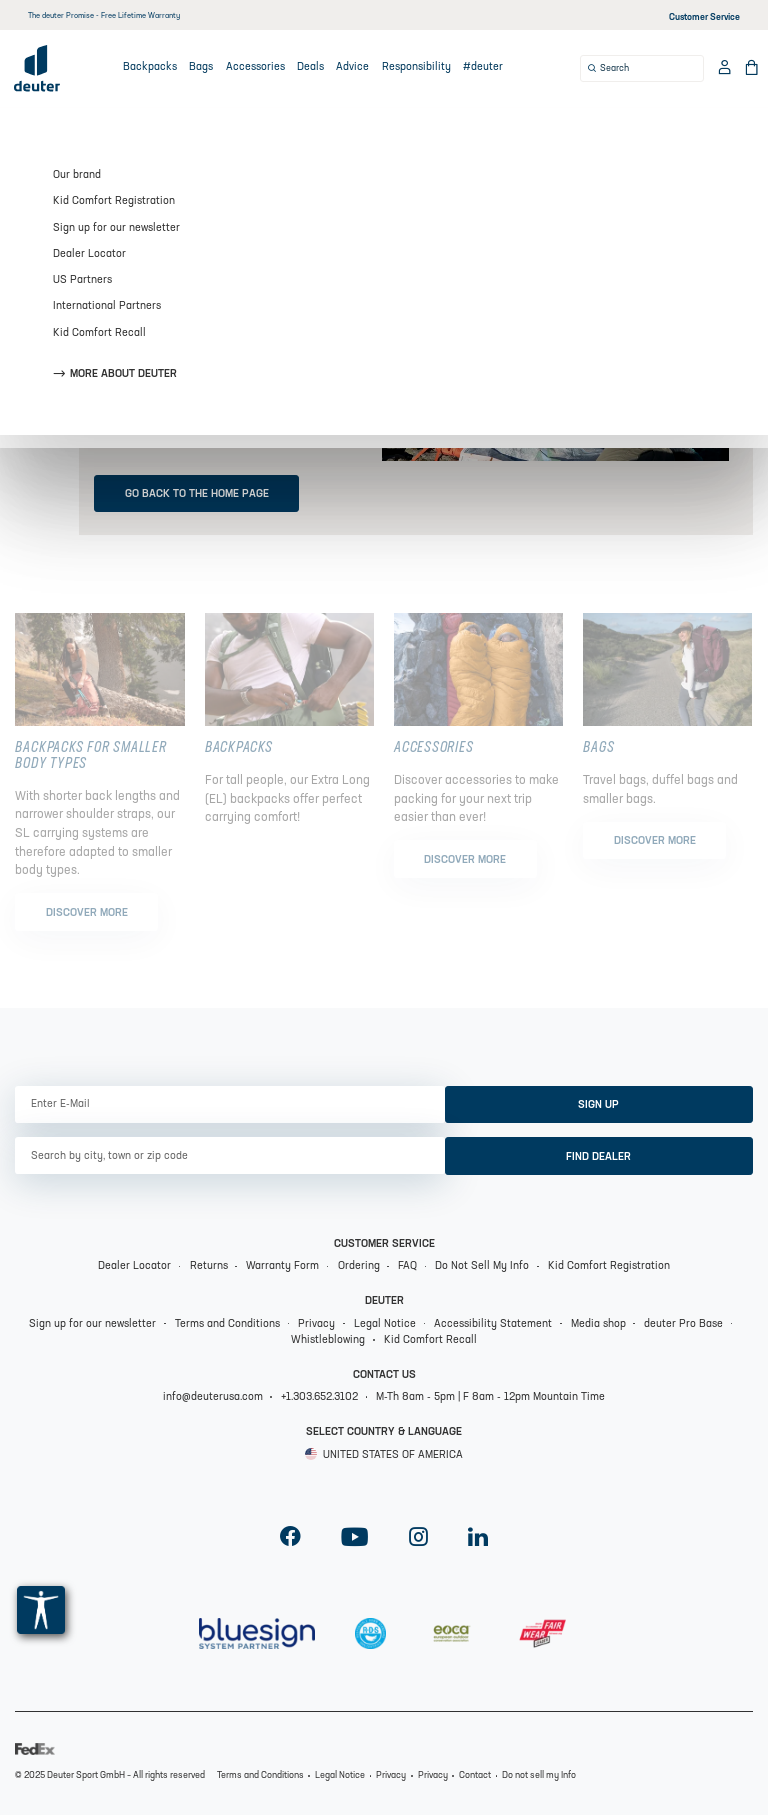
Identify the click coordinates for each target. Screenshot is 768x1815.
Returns (209, 1266)
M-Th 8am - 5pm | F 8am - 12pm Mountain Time (490, 1397)
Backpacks (150, 67)
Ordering (359, 1266)
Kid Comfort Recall (430, 1340)
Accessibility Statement (493, 1324)
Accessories (255, 67)
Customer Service (704, 17)
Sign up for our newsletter (92, 1324)
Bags (201, 67)
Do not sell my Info (539, 1775)
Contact (475, 1775)
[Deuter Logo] (37, 68)
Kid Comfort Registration (609, 1266)
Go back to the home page (197, 494)
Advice (352, 67)
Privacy (316, 1324)
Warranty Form (282, 1266)
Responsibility (416, 67)
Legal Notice (385, 1324)
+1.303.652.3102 (319, 1397)
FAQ (407, 1266)
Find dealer (598, 1157)
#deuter (483, 67)
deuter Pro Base (683, 1324)
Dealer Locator (134, 1266)
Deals (310, 67)
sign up (598, 1105)
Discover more (87, 913)
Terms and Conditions (227, 1324)
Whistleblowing (328, 1340)
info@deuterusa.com (213, 1397)
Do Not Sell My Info (482, 1266)
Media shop (598, 1324)
